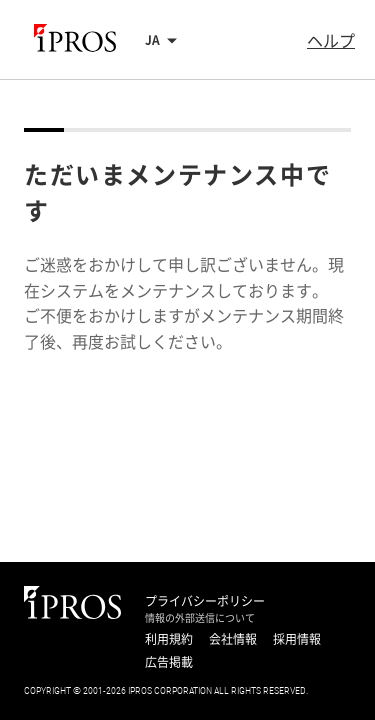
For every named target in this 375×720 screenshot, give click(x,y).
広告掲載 (169, 662)
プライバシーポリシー (205, 601)
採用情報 (297, 639)
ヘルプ (331, 40)
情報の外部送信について (200, 618)
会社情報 (233, 639)
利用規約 (169, 639)
